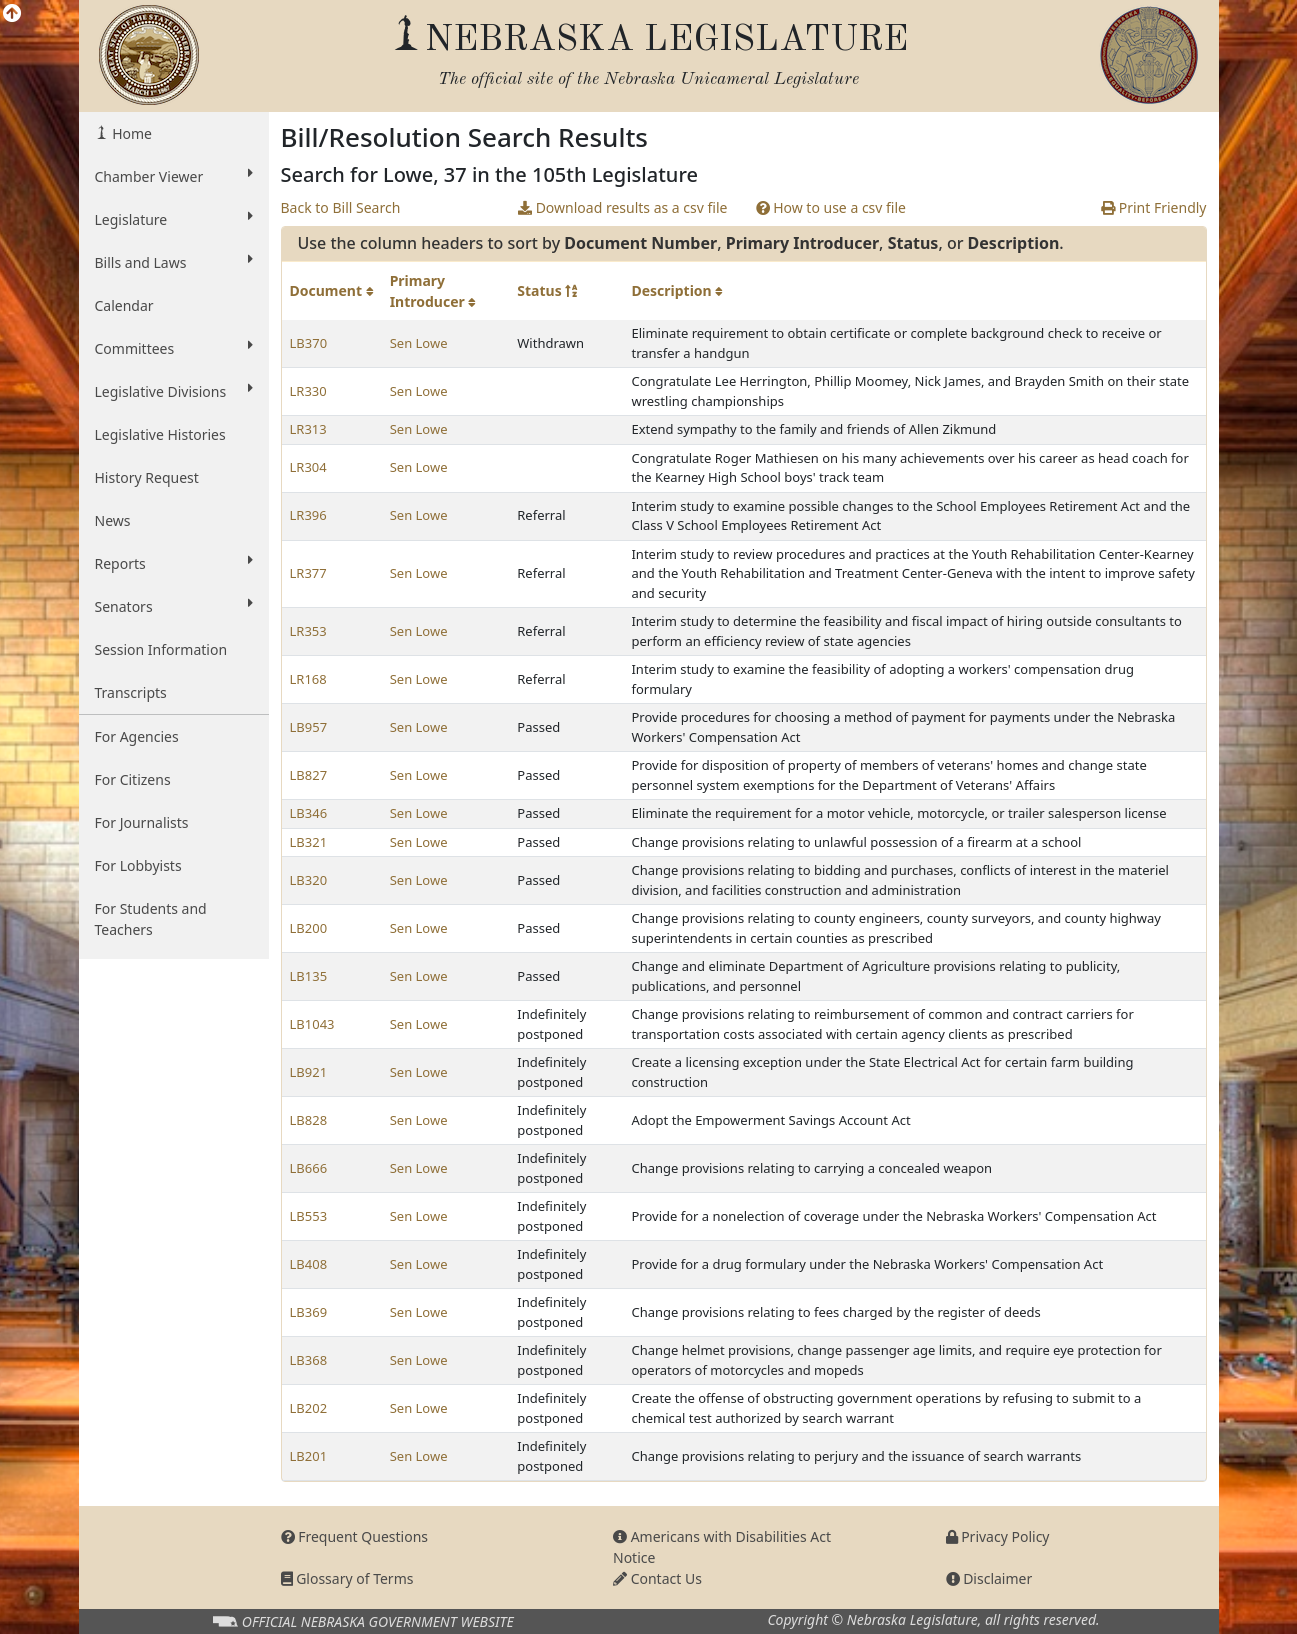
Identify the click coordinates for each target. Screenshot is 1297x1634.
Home (130, 133)
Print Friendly (1153, 207)
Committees (174, 348)
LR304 (308, 467)
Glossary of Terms (347, 1578)
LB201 (309, 1456)
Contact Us (657, 1578)
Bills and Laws (174, 262)
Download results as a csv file (622, 207)
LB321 (309, 842)
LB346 (309, 813)
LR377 (308, 573)
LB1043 (312, 1024)
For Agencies (137, 736)
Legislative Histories (160, 434)
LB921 (309, 1072)
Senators (174, 606)
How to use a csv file (831, 207)
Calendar (124, 305)
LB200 (309, 928)
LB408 (309, 1264)
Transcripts (131, 692)
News (113, 520)
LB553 (309, 1216)
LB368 (309, 1360)
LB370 (309, 343)
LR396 (308, 515)
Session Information (161, 649)
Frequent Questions (355, 1536)
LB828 (309, 1120)
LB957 (309, 727)
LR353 (308, 631)
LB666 (309, 1168)
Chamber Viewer (174, 176)
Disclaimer (989, 1578)
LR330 (308, 391)
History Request (147, 477)
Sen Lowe (419, 343)
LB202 (309, 1408)
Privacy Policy (998, 1536)
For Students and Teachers (151, 919)
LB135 (309, 976)
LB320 (309, 880)
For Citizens (133, 779)
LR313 (308, 429)
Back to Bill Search (341, 207)
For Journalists (142, 822)
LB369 (309, 1312)
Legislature (174, 219)
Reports (174, 563)
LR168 (308, 679)
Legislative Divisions (174, 391)
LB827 (309, 775)
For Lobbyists (138, 865)
